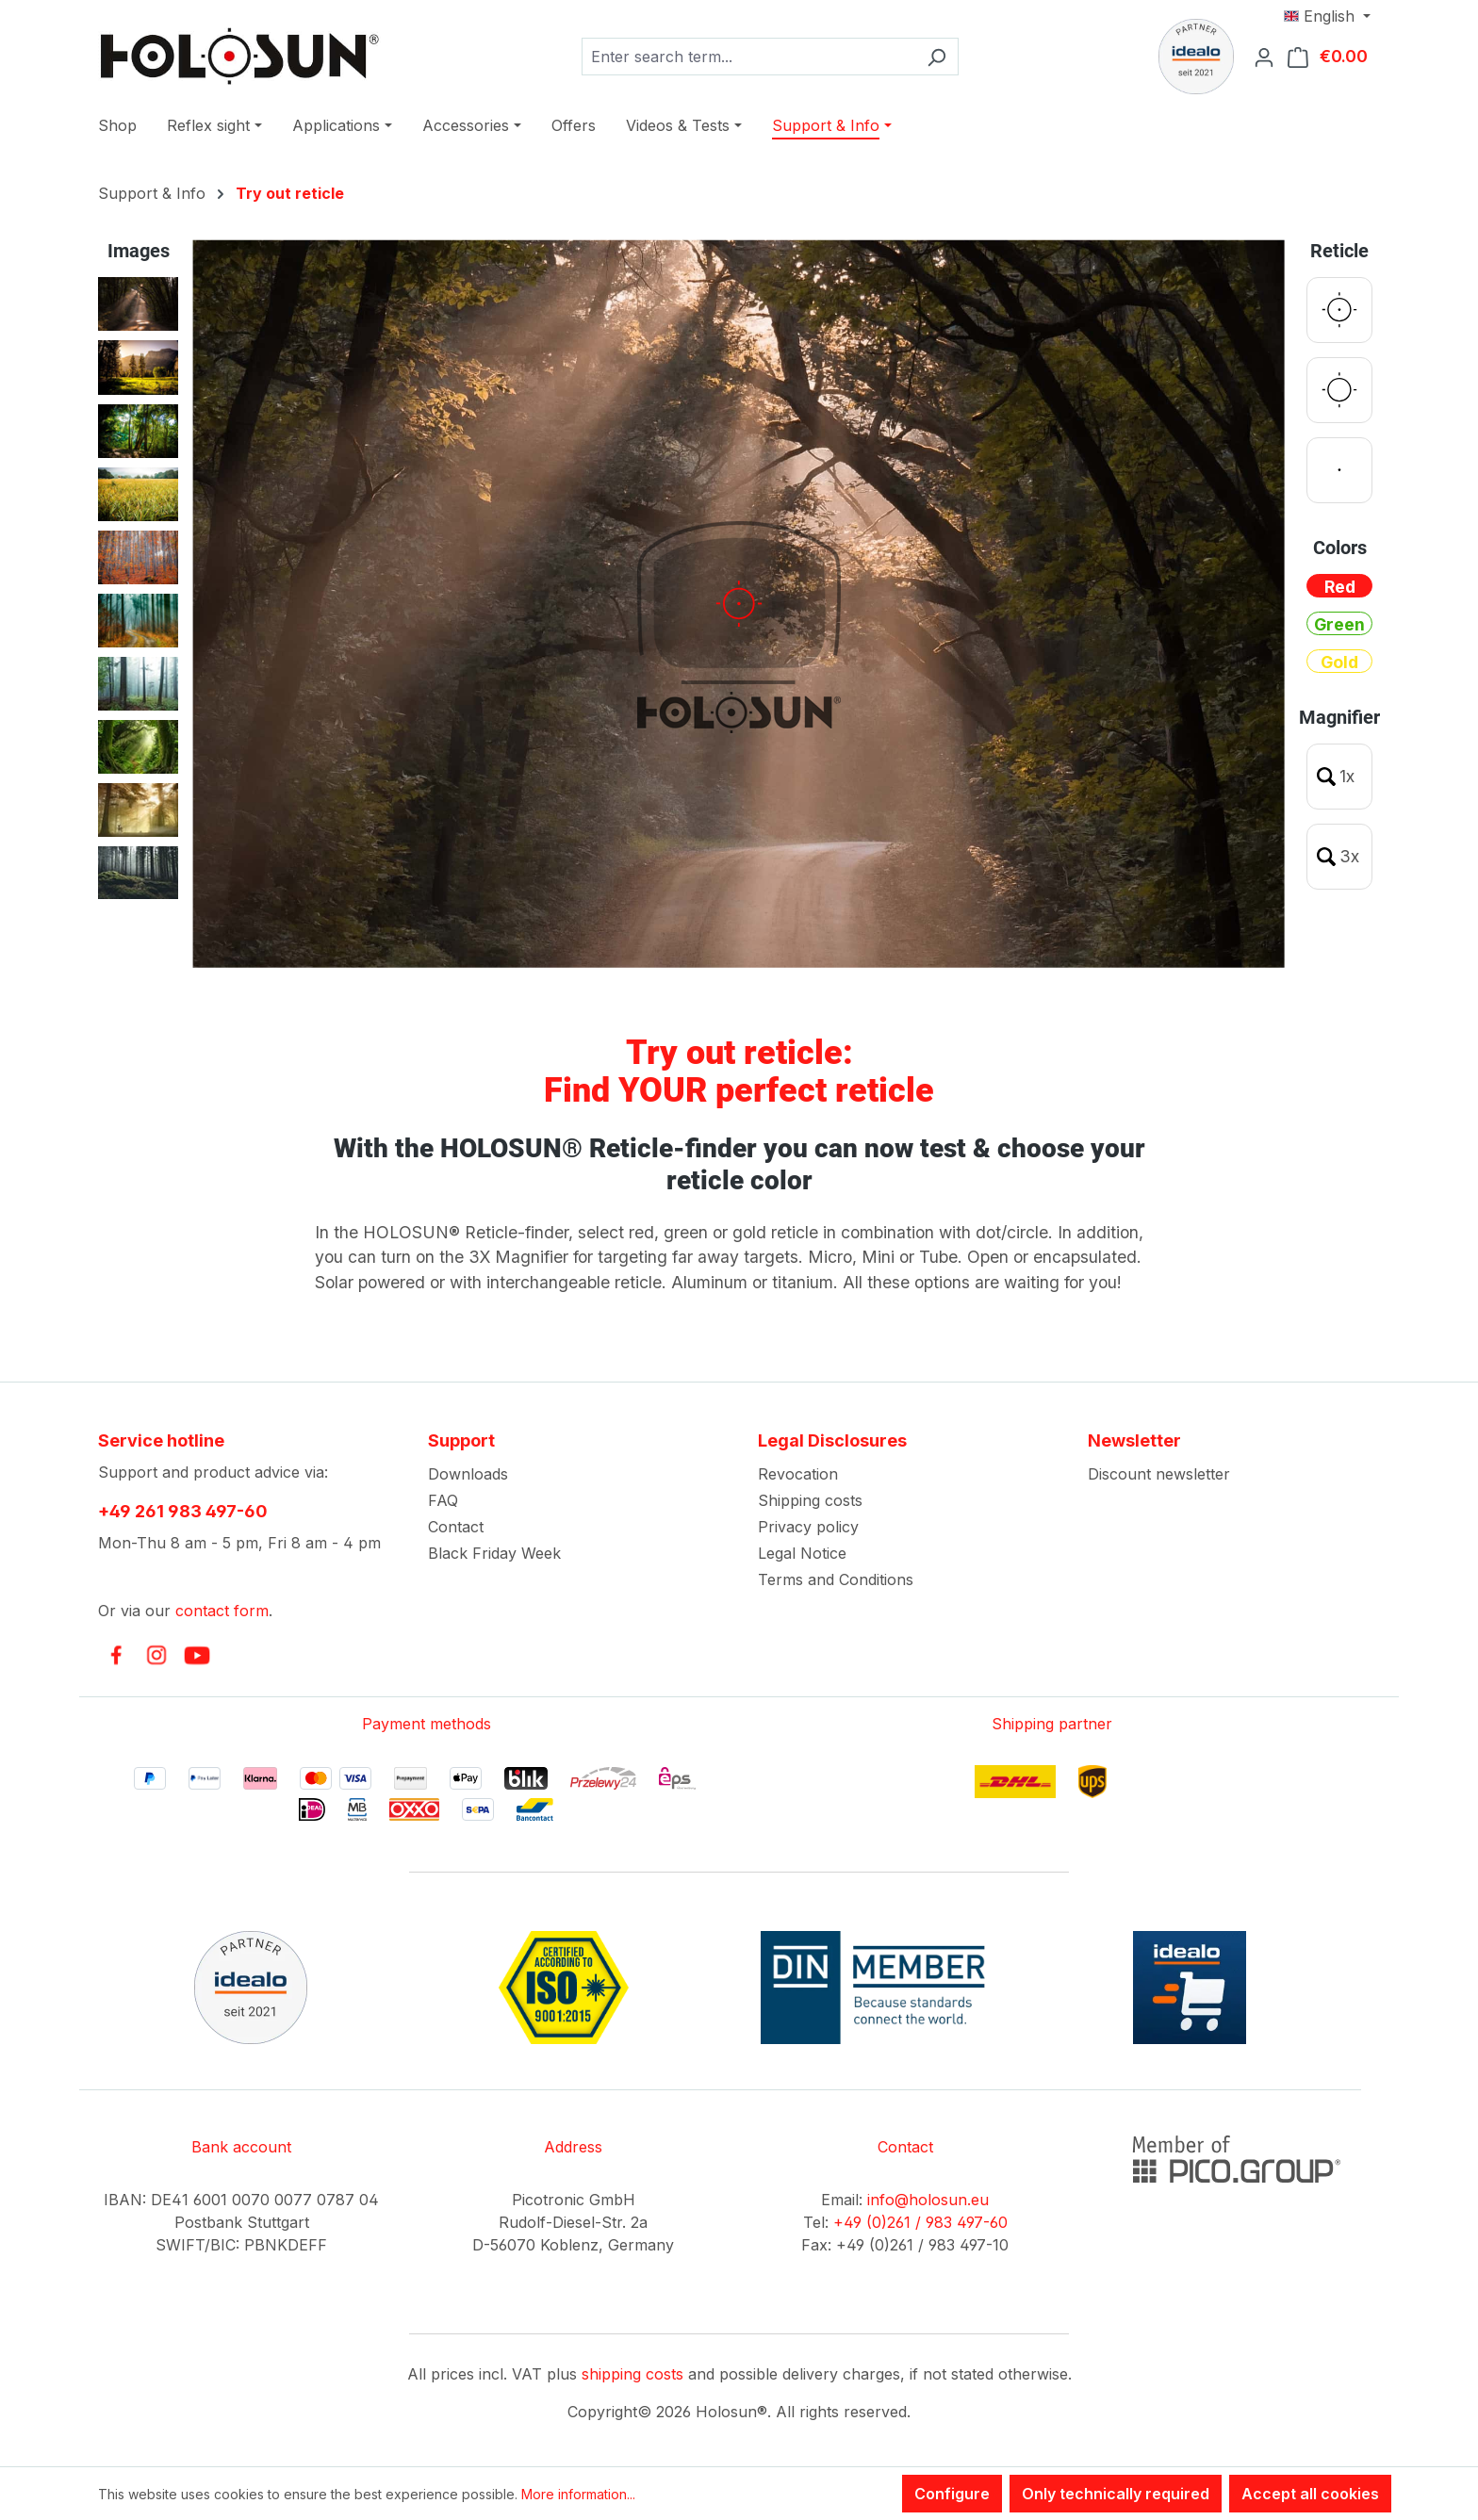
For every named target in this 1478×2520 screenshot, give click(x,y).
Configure (952, 2493)
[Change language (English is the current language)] (1327, 16)
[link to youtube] (197, 1655)
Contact (456, 1526)
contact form (222, 1610)
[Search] (936, 56)
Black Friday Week (494, 1553)
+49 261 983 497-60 (183, 1511)
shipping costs (632, 2374)
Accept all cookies (1310, 2493)
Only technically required (1115, 2493)
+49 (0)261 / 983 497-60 (920, 2222)
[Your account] (1270, 56)
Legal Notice (802, 1553)
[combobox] (748, 56)
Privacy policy (808, 1526)
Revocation (798, 1474)
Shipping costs (810, 1500)
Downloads (468, 1474)
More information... (578, 2494)
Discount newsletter (1159, 1474)
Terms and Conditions (835, 1579)
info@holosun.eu (928, 2199)
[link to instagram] (156, 1655)
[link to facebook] (116, 1655)
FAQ (443, 1500)
